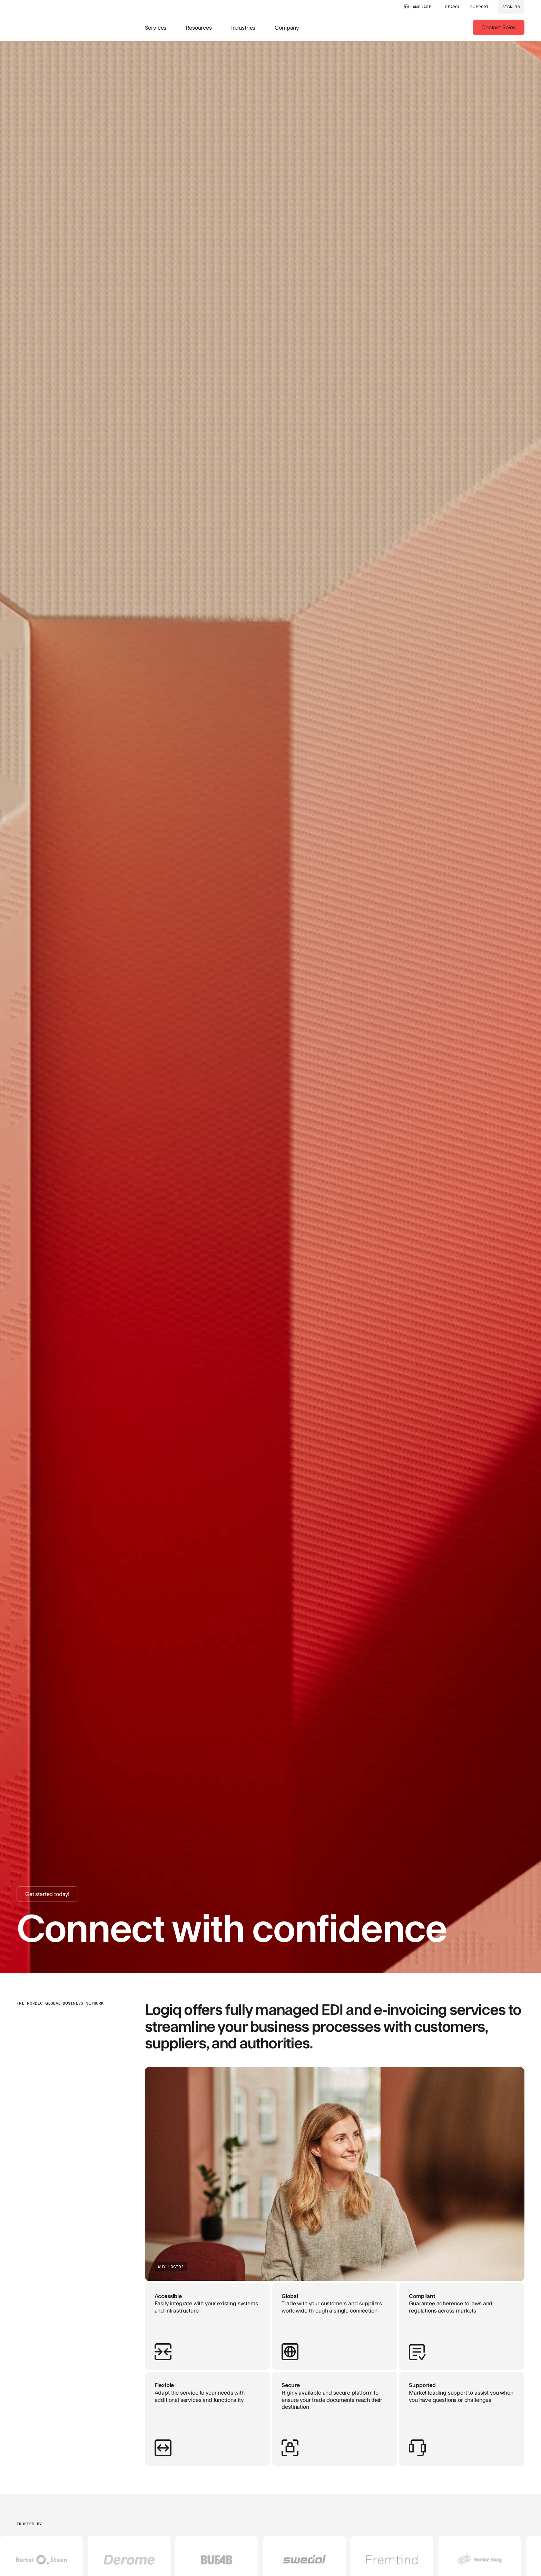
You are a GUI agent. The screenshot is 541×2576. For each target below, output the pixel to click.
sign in (511, 6)
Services (156, 27)
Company (287, 27)
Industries (243, 27)
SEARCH (453, 6)
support (479, 6)
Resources (199, 27)
